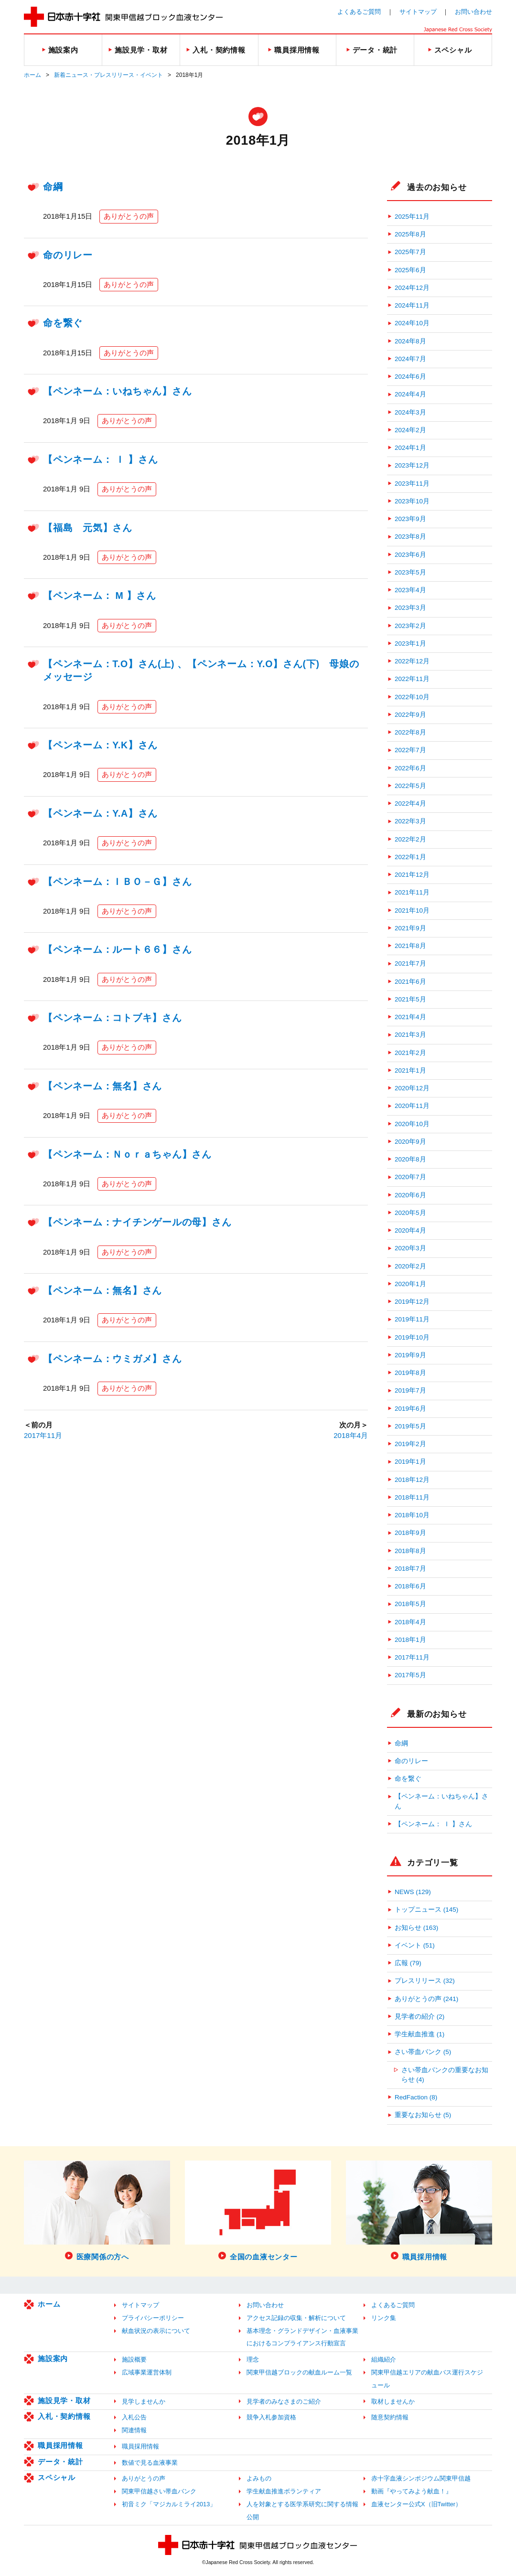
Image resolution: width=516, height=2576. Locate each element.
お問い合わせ (473, 11)
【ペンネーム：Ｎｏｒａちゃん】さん (127, 1154)
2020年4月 (410, 1230)
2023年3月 (410, 607)
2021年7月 (410, 963)
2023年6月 (410, 554)
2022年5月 (410, 785)
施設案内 (53, 2358)
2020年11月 (412, 1105)
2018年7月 (410, 1568)
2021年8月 (410, 945)
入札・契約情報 (64, 2416)
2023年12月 (412, 465)
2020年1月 (410, 1284)
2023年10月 (412, 501)
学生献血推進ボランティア (284, 2491)
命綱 (53, 186)
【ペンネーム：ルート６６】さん (117, 949)
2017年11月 (43, 1435)
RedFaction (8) (416, 2097)
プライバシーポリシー (153, 2317)
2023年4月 (410, 590)
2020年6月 (410, 1195)
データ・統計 (60, 2462)
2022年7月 (410, 750)
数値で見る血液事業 (150, 2462)
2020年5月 (410, 1212)
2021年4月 (410, 1017)
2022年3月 (410, 821)
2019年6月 (410, 1408)
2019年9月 (410, 1355)
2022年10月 (412, 697)
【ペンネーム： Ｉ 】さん (100, 459)
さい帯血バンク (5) (423, 2051)
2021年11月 (412, 892)
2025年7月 (410, 251)
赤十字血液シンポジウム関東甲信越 (421, 2478)
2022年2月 (410, 839)
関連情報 (134, 2430)
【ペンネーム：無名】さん (102, 1086)
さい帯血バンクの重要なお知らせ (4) (444, 2074)
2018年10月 (412, 1515)
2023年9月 (410, 518)
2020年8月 (410, 1159)
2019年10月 (412, 1337)
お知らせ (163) (416, 1927)
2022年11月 (412, 678)
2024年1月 (410, 447)
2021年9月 (410, 928)
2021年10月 (412, 910)
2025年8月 (410, 234)
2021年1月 (410, 1070)
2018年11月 (412, 1497)
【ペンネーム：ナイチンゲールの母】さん (137, 1222)
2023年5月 (410, 572)
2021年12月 (412, 874)
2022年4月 (410, 803)
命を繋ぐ (63, 323)
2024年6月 (410, 376)
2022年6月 (410, 768)
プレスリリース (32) (425, 1980)
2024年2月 (410, 430)
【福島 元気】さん (87, 527)
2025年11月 (412, 216)
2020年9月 (410, 1141)
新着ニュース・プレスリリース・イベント (108, 75)
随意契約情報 (389, 2417)
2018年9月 (410, 1532)
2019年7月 (410, 1390)
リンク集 (383, 2317)
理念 (253, 2359)
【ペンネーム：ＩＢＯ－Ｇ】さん (117, 881)
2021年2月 (410, 1052)
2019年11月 (412, 1319)
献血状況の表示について (156, 2330)
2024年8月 (410, 341)
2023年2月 (410, 625)
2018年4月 (350, 1435)
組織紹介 (383, 2359)
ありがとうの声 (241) (426, 1998)
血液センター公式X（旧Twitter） (416, 2504)
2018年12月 (412, 1479)
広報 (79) (408, 1963)
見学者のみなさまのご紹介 (284, 2401)
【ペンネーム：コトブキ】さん (112, 1017)
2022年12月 (412, 661)
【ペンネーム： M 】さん (99, 595)
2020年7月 (410, 1177)
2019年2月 (410, 1444)
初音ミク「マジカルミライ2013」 (169, 2504)
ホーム (32, 75)
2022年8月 (410, 732)
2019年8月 (410, 1372)
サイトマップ (418, 11)
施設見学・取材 (64, 2400)
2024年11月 (412, 305)
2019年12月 (412, 1301)
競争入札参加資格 (271, 2417)
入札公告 (134, 2417)
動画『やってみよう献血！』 (411, 2491)
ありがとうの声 (129, 216)
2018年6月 (410, 1586)
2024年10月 (412, 323)
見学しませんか (143, 2401)
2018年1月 (410, 1639)
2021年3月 (410, 1034)
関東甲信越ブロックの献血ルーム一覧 (299, 2372)
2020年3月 (410, 1248)
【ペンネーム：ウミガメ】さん (112, 1358)
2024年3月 (410, 412)
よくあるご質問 (359, 11)
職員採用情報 (60, 2445)
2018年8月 (410, 1550)
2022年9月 (410, 714)
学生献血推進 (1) (419, 2034)
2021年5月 (410, 999)
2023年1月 (410, 643)
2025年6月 (410, 270)
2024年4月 (410, 394)
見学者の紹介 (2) (419, 2016)
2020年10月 (412, 1124)
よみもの (259, 2478)
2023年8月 (410, 536)
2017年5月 (410, 1675)
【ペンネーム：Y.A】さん (100, 813)
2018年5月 (410, 1603)
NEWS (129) (413, 1891)
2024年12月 (412, 287)
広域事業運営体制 (147, 2372)
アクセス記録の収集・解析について (296, 2317)
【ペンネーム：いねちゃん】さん (117, 391)
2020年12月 (412, 1088)
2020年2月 (410, 1266)
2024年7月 (410, 358)
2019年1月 (410, 1461)
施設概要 (134, 2359)
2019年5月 (410, 1426)
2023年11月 (412, 483)
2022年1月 (410, 857)
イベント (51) (415, 1945)
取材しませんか (393, 2401)
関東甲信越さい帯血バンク (159, 2491)
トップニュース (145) (426, 1909)
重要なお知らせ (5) (423, 2114)
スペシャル (56, 2477)
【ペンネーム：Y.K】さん (100, 745)
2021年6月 (410, 981)
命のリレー (68, 255)
